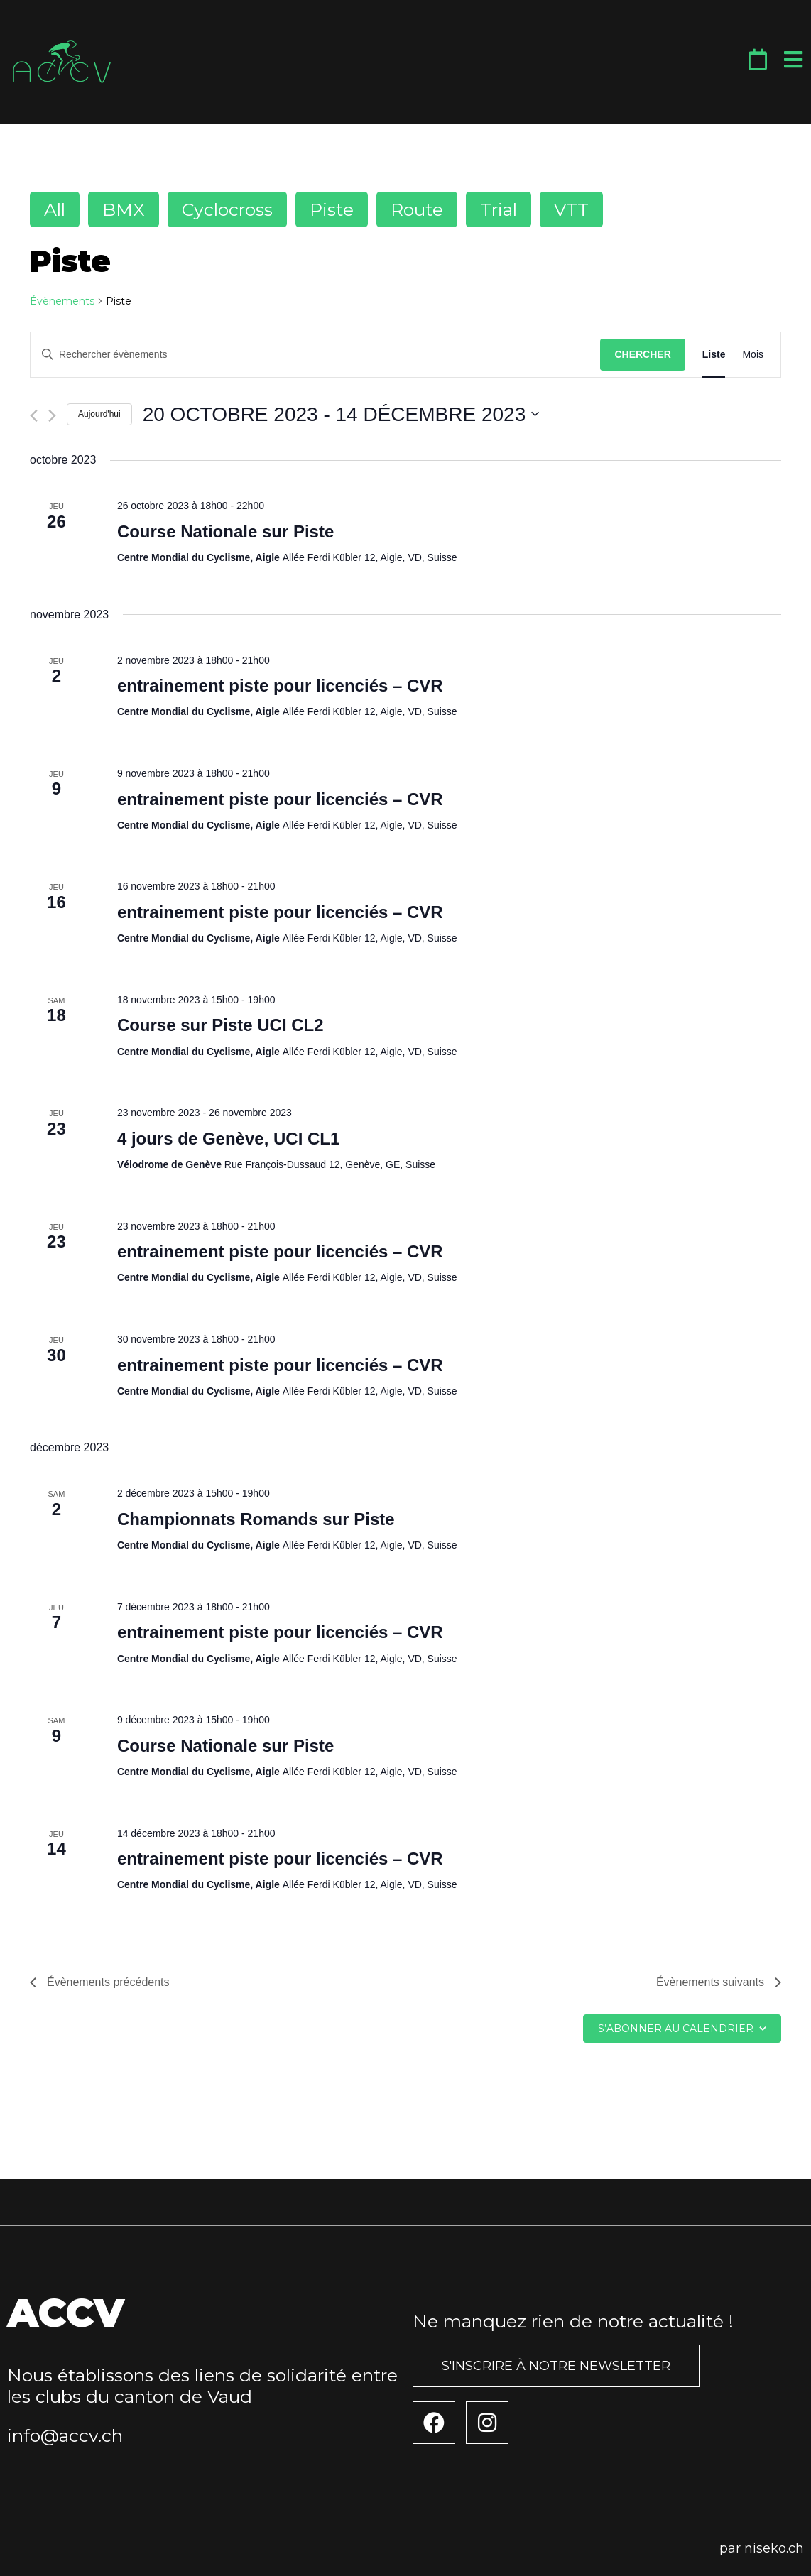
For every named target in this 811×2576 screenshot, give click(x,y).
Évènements (62, 301)
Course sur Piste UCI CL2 (220, 1025)
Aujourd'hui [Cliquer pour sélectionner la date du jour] (99, 414)
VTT (571, 209)
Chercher (642, 354)
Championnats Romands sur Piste (256, 1519)
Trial (498, 209)
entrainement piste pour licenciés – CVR (280, 685)
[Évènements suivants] (52, 415)
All (54, 209)
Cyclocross (227, 209)
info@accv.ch (65, 2435)
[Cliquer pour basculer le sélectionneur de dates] (341, 414)
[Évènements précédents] (34, 415)
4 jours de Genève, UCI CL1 (228, 1138)
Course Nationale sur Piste (225, 531)
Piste (332, 209)
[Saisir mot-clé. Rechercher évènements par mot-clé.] (315, 354)
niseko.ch (774, 2548)
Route (417, 209)
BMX (123, 209)
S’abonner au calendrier (675, 2028)
